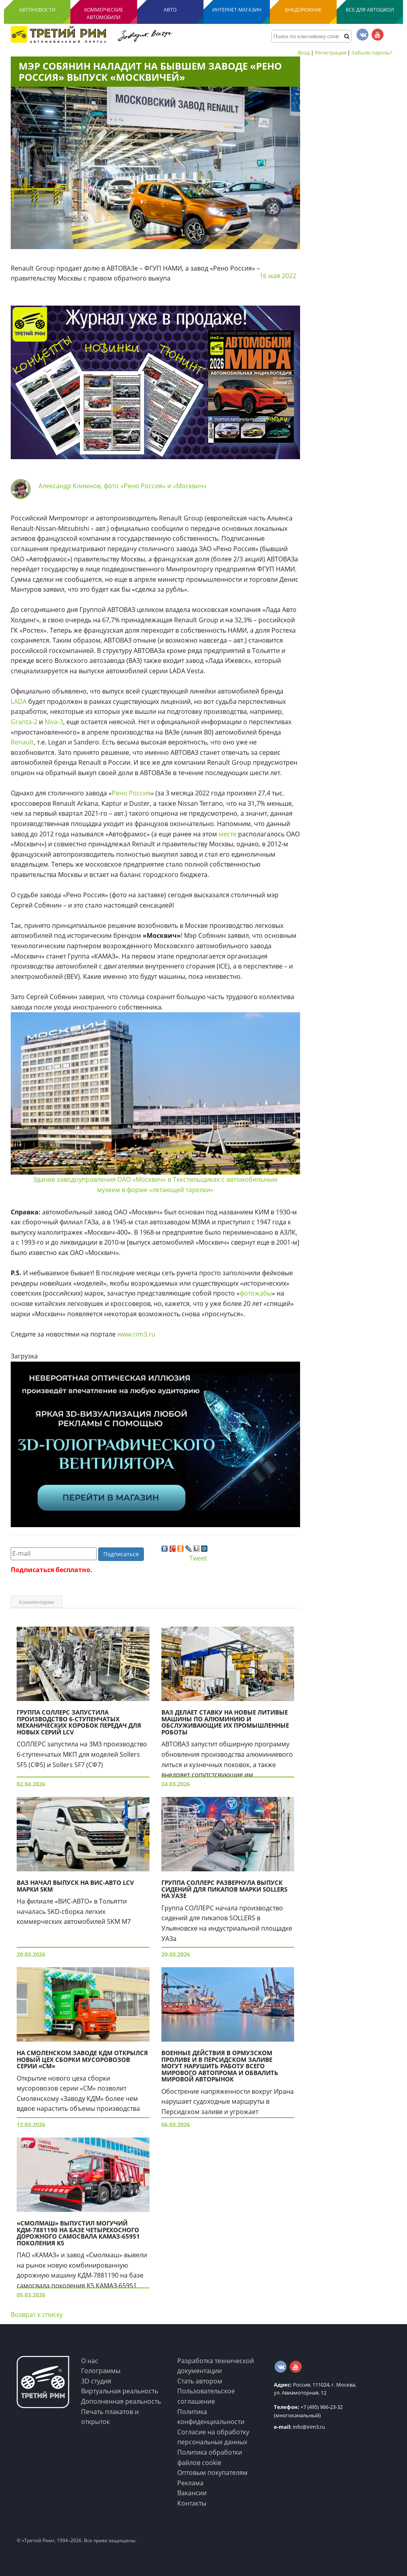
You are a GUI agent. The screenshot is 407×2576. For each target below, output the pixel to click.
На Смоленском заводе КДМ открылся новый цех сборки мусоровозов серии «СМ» (82, 2059)
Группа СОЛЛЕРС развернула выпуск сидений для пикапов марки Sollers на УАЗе (224, 1889)
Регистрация (330, 52)
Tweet (198, 1558)
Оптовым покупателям (212, 2472)
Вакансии (192, 2492)
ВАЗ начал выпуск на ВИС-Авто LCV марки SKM (75, 1885)
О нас (89, 2360)
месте (227, 834)
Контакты (191, 2503)
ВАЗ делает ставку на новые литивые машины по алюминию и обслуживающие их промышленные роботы (225, 1722)
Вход (304, 52)
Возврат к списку (37, 2314)
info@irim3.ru (299, 2426)
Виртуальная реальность (119, 2391)
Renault (22, 742)
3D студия (96, 2381)
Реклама (190, 2483)
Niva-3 (54, 721)
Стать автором (199, 2381)
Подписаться (121, 1554)
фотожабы (256, 1293)
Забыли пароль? (371, 52)
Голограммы (100, 2370)
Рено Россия (131, 793)
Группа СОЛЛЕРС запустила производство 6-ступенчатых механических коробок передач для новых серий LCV (79, 1722)
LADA (19, 701)
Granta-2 (24, 721)
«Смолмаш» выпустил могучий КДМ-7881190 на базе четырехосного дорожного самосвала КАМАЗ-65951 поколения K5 (78, 2233)
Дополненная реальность (121, 2401)
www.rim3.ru (136, 1334)
